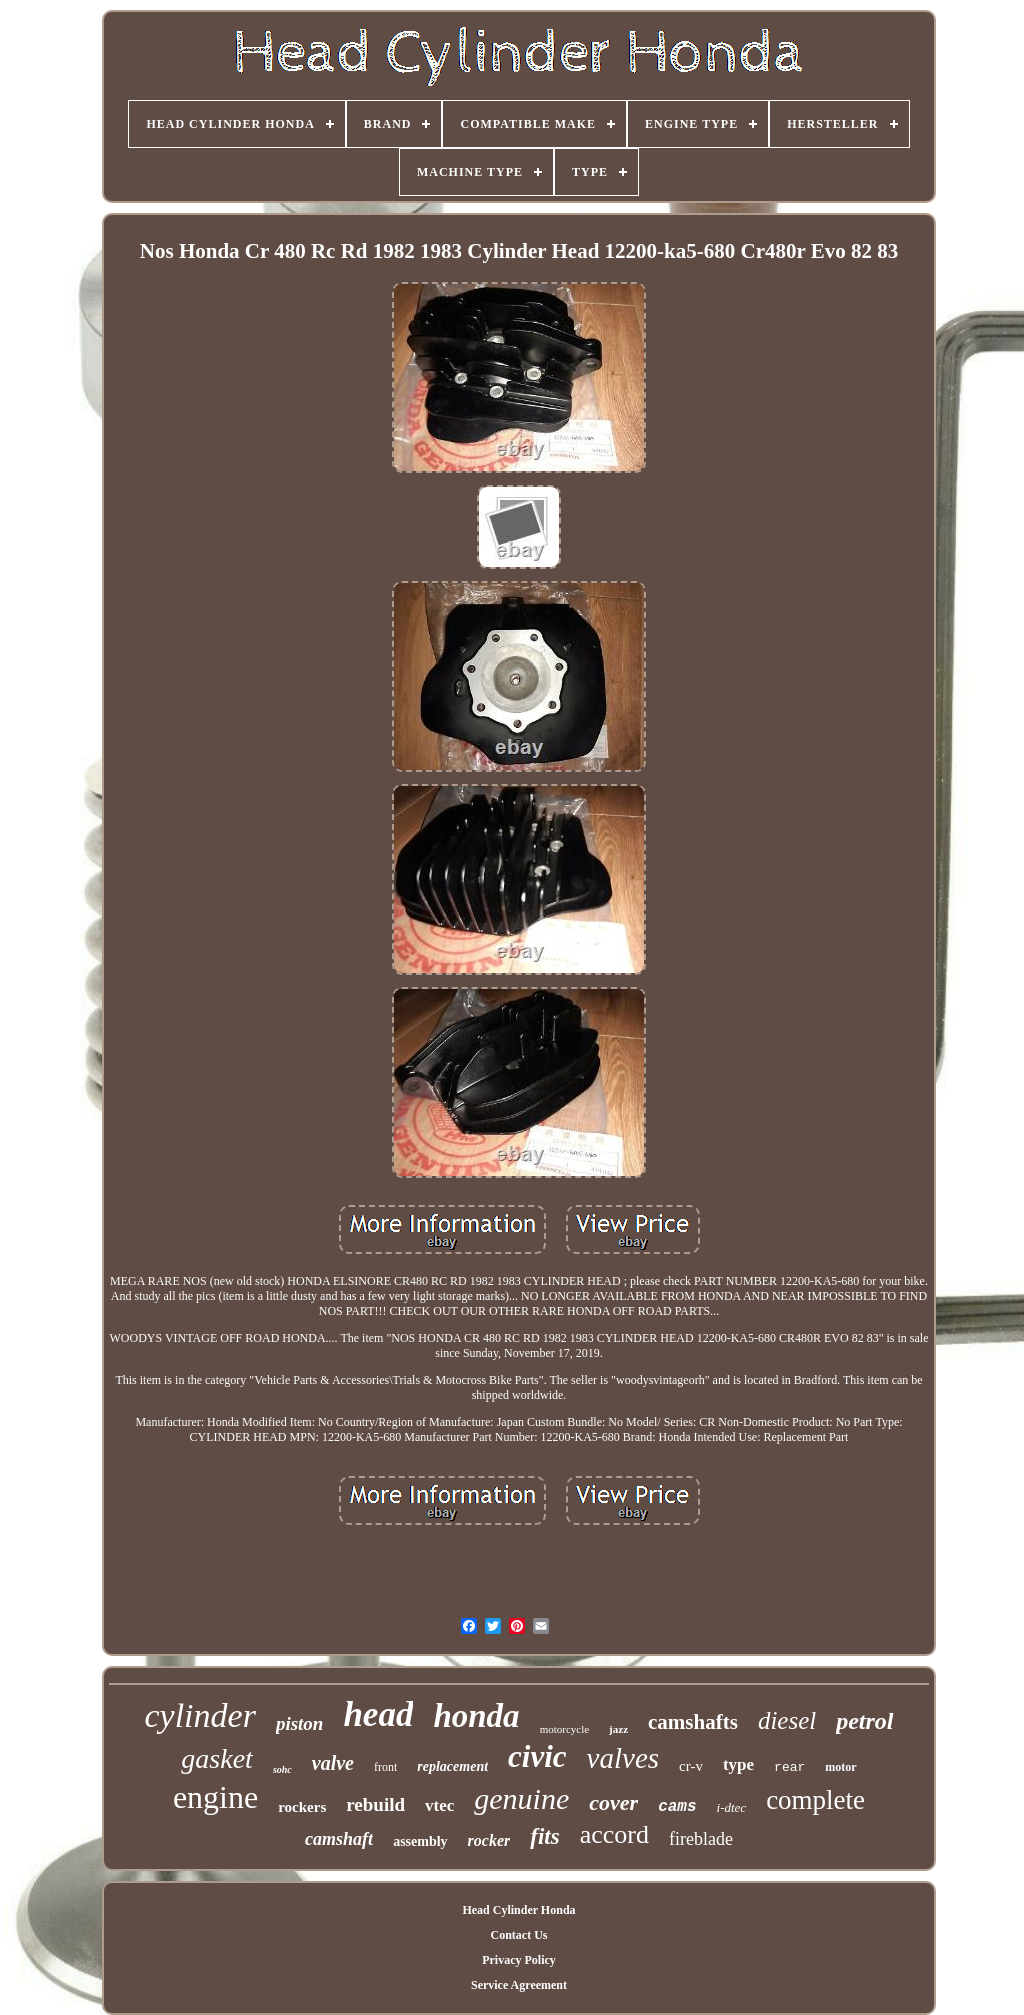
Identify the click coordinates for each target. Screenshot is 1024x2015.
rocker (489, 1840)
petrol (864, 1721)
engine (215, 1797)
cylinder (199, 1715)
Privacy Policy (519, 1960)
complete (815, 1800)
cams (677, 1807)
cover (613, 1802)
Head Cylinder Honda (518, 1910)
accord (614, 1834)
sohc (282, 1769)
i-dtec (732, 1807)
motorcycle (564, 1729)
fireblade (701, 1839)
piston (300, 1723)
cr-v (691, 1766)
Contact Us (518, 1935)
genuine (521, 1798)
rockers (302, 1807)
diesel (787, 1720)
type (738, 1764)
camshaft (339, 1839)
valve (333, 1763)
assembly (420, 1841)
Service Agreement (519, 1985)
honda (476, 1716)
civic (537, 1756)
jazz (618, 1729)
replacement (452, 1766)
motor (840, 1767)
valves (623, 1758)
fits (544, 1836)
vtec (439, 1805)
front (385, 1767)
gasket (217, 1758)
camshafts (693, 1722)
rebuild (375, 1804)
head (378, 1714)
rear (789, 1767)
